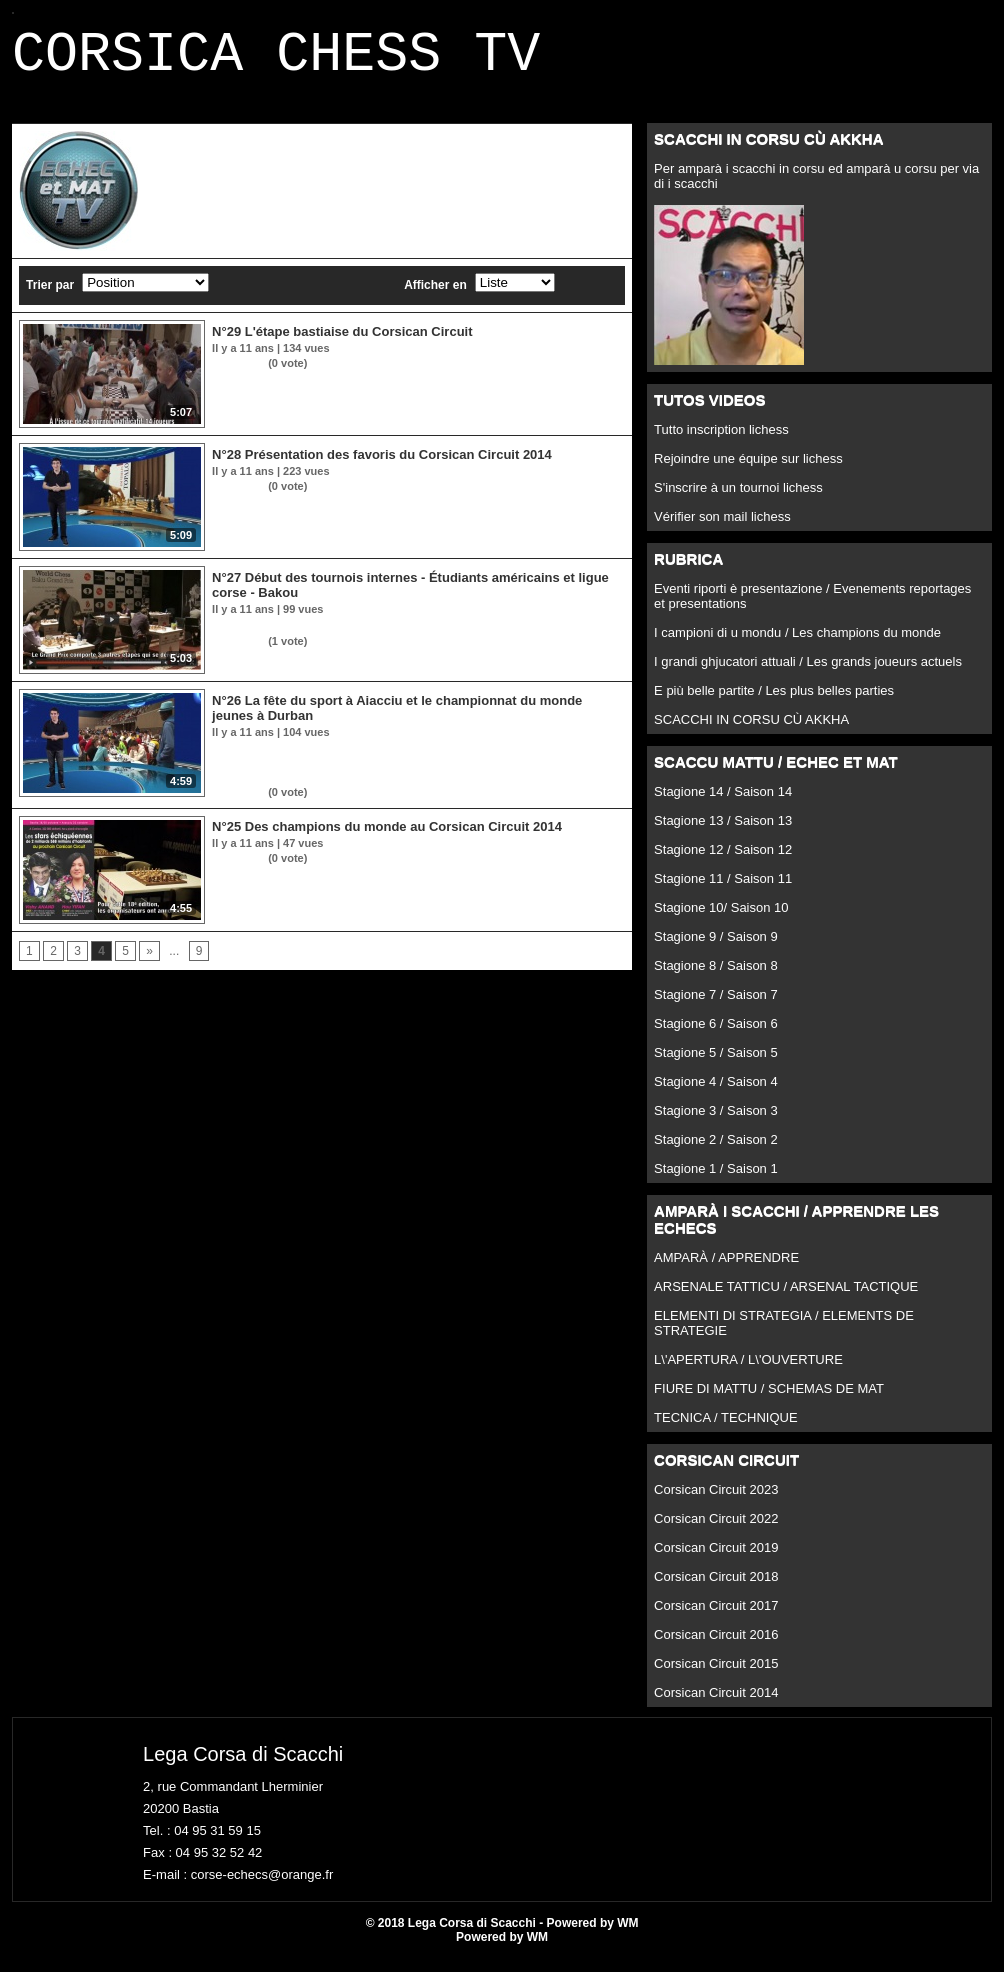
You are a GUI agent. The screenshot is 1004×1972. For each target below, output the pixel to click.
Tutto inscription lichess (721, 441)
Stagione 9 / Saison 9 (716, 948)
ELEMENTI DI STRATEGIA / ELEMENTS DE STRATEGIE (784, 1335)
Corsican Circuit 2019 (716, 1559)
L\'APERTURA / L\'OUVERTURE (748, 1371)
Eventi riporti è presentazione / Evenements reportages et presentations (812, 608)
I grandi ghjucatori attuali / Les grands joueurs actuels (808, 673)
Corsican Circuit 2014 (716, 1704)
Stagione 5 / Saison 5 (716, 1064)
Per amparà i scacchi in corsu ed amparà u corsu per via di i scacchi (816, 188)
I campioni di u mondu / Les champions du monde (797, 644)
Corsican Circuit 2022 (716, 1530)
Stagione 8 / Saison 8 (716, 977)
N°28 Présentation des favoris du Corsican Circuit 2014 (382, 466)
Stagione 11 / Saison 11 (723, 890)
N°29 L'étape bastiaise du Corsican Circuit (342, 343)
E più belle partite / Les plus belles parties (774, 702)
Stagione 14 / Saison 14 (723, 803)
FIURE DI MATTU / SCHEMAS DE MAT (769, 1400)
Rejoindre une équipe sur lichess (748, 470)
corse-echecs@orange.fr (262, 1886)
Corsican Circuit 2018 (716, 1588)
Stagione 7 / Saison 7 (716, 1006)
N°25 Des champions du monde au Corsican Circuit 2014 (387, 838)
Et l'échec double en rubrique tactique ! (315, 637)
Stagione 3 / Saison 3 (716, 1122)
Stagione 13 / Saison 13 (723, 832)
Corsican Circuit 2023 (716, 1501)
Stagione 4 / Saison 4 (716, 1093)
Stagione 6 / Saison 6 (716, 1035)
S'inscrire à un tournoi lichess (738, 499)
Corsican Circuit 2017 (716, 1617)
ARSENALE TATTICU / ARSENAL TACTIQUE (786, 1298)
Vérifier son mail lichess (722, 528)
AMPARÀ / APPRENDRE (726, 1269)
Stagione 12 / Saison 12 (723, 861)
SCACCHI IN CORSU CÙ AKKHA (751, 731)
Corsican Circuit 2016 (716, 1646)
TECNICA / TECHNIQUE (726, 1429)
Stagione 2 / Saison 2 (716, 1151)
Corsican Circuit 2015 (716, 1675)
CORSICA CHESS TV (276, 61)
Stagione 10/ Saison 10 (721, 919)
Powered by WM (502, 1949)
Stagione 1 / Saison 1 (716, 1180)
